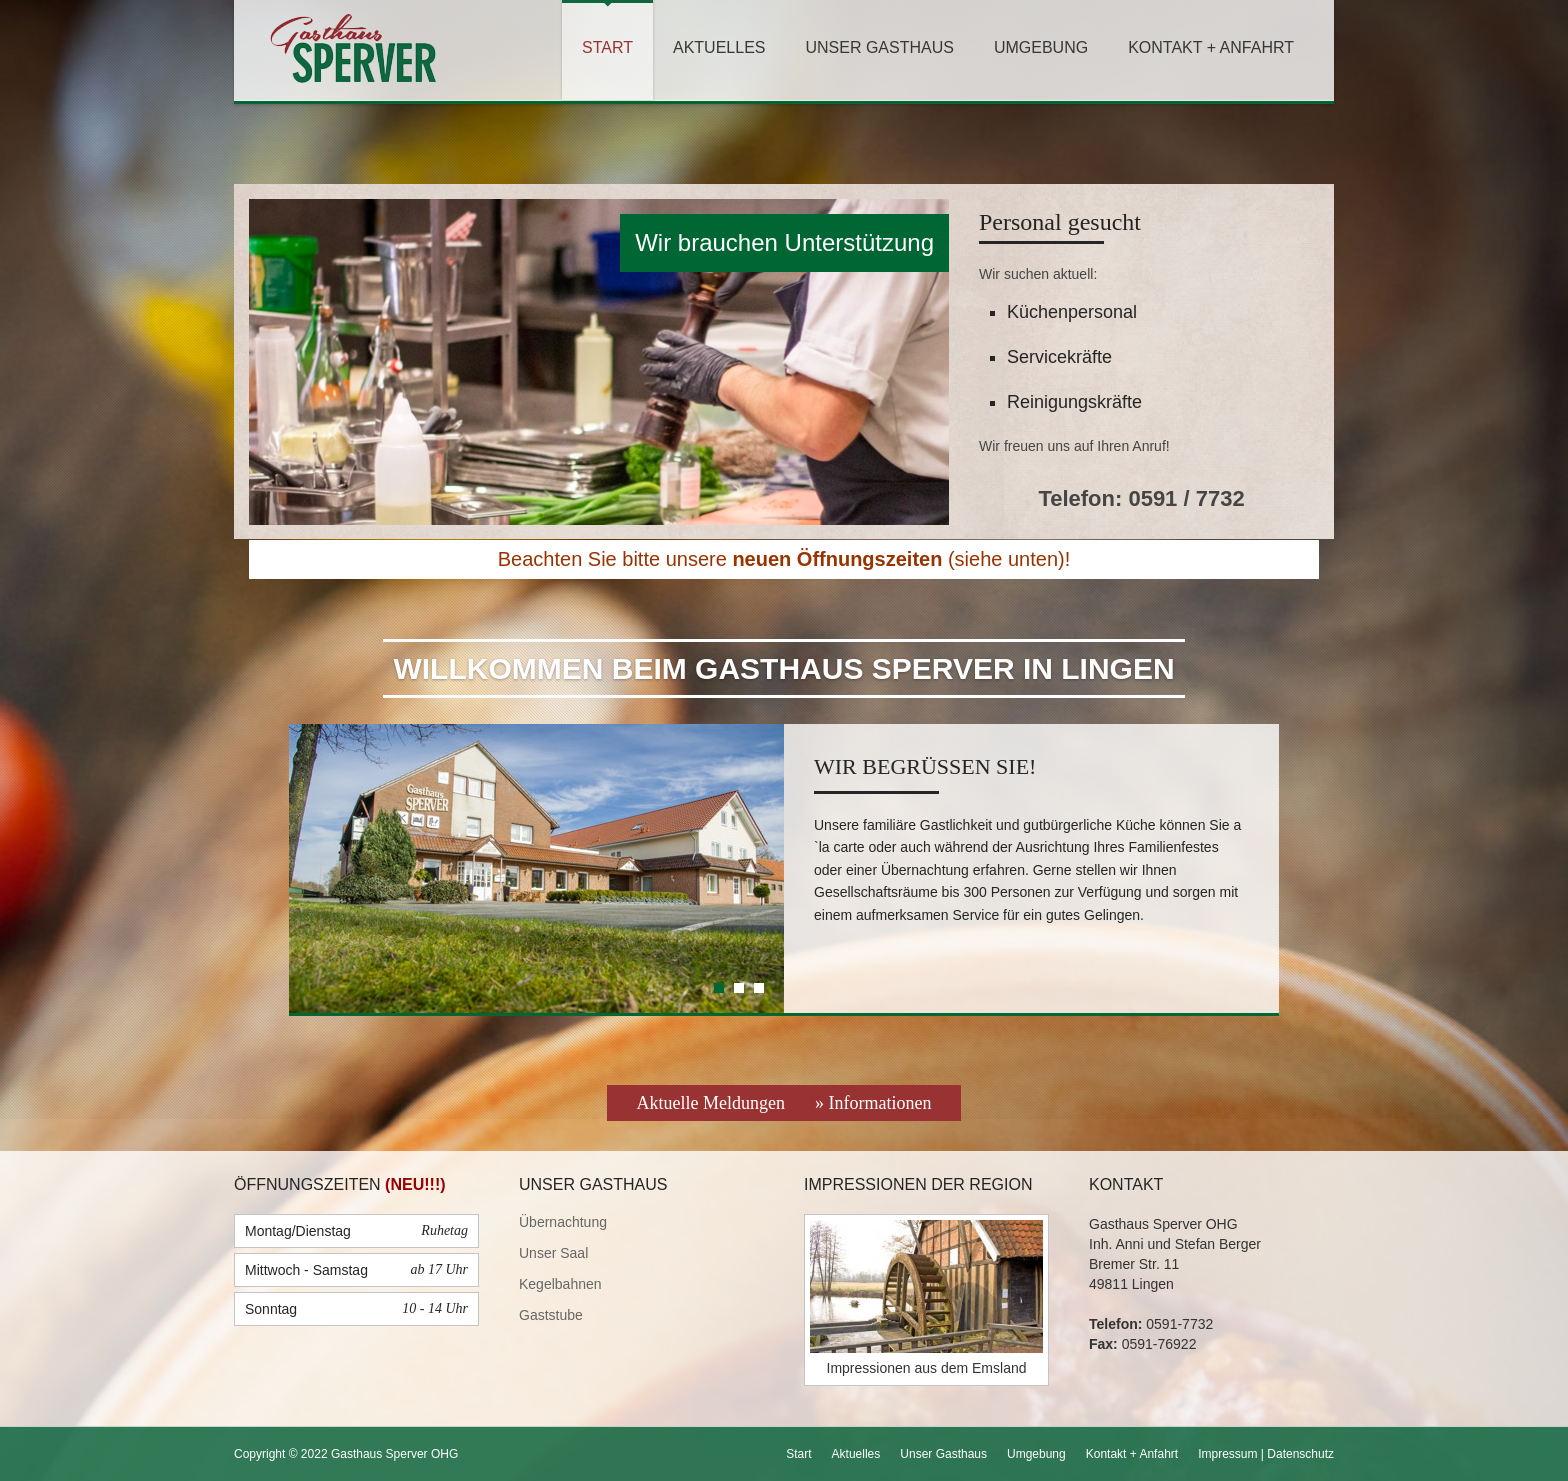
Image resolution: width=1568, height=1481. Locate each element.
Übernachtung (563, 1222)
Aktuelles (719, 47)
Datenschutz (1300, 1454)
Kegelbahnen (560, 1284)
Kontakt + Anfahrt (1211, 47)
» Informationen (873, 1103)
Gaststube (551, 1315)
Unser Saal (553, 1253)
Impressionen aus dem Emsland (927, 1368)
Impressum (1227, 1454)
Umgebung (1041, 47)
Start (607, 47)
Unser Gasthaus (879, 47)
